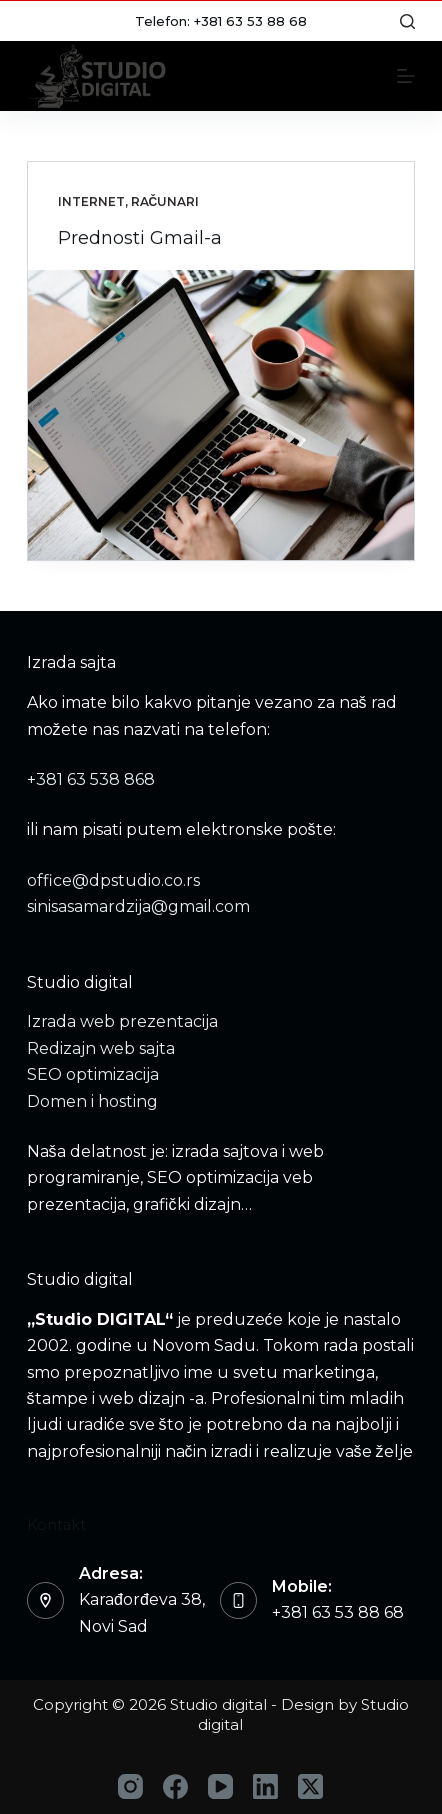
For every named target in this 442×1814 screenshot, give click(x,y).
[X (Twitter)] (310, 1786)
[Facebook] (175, 1786)
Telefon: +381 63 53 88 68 (221, 21)
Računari (165, 201)
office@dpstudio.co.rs (113, 880)
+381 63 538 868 (91, 779)
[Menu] (406, 76)
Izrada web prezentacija (122, 1021)
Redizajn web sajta (101, 1048)
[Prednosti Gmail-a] (221, 415)
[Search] (407, 21)
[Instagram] (130, 1786)
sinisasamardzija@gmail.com (138, 906)
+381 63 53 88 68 (338, 1612)
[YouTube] (220, 1786)
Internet (91, 201)
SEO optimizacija (93, 1074)
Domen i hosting (92, 1101)
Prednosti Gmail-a (140, 238)
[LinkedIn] (265, 1786)
